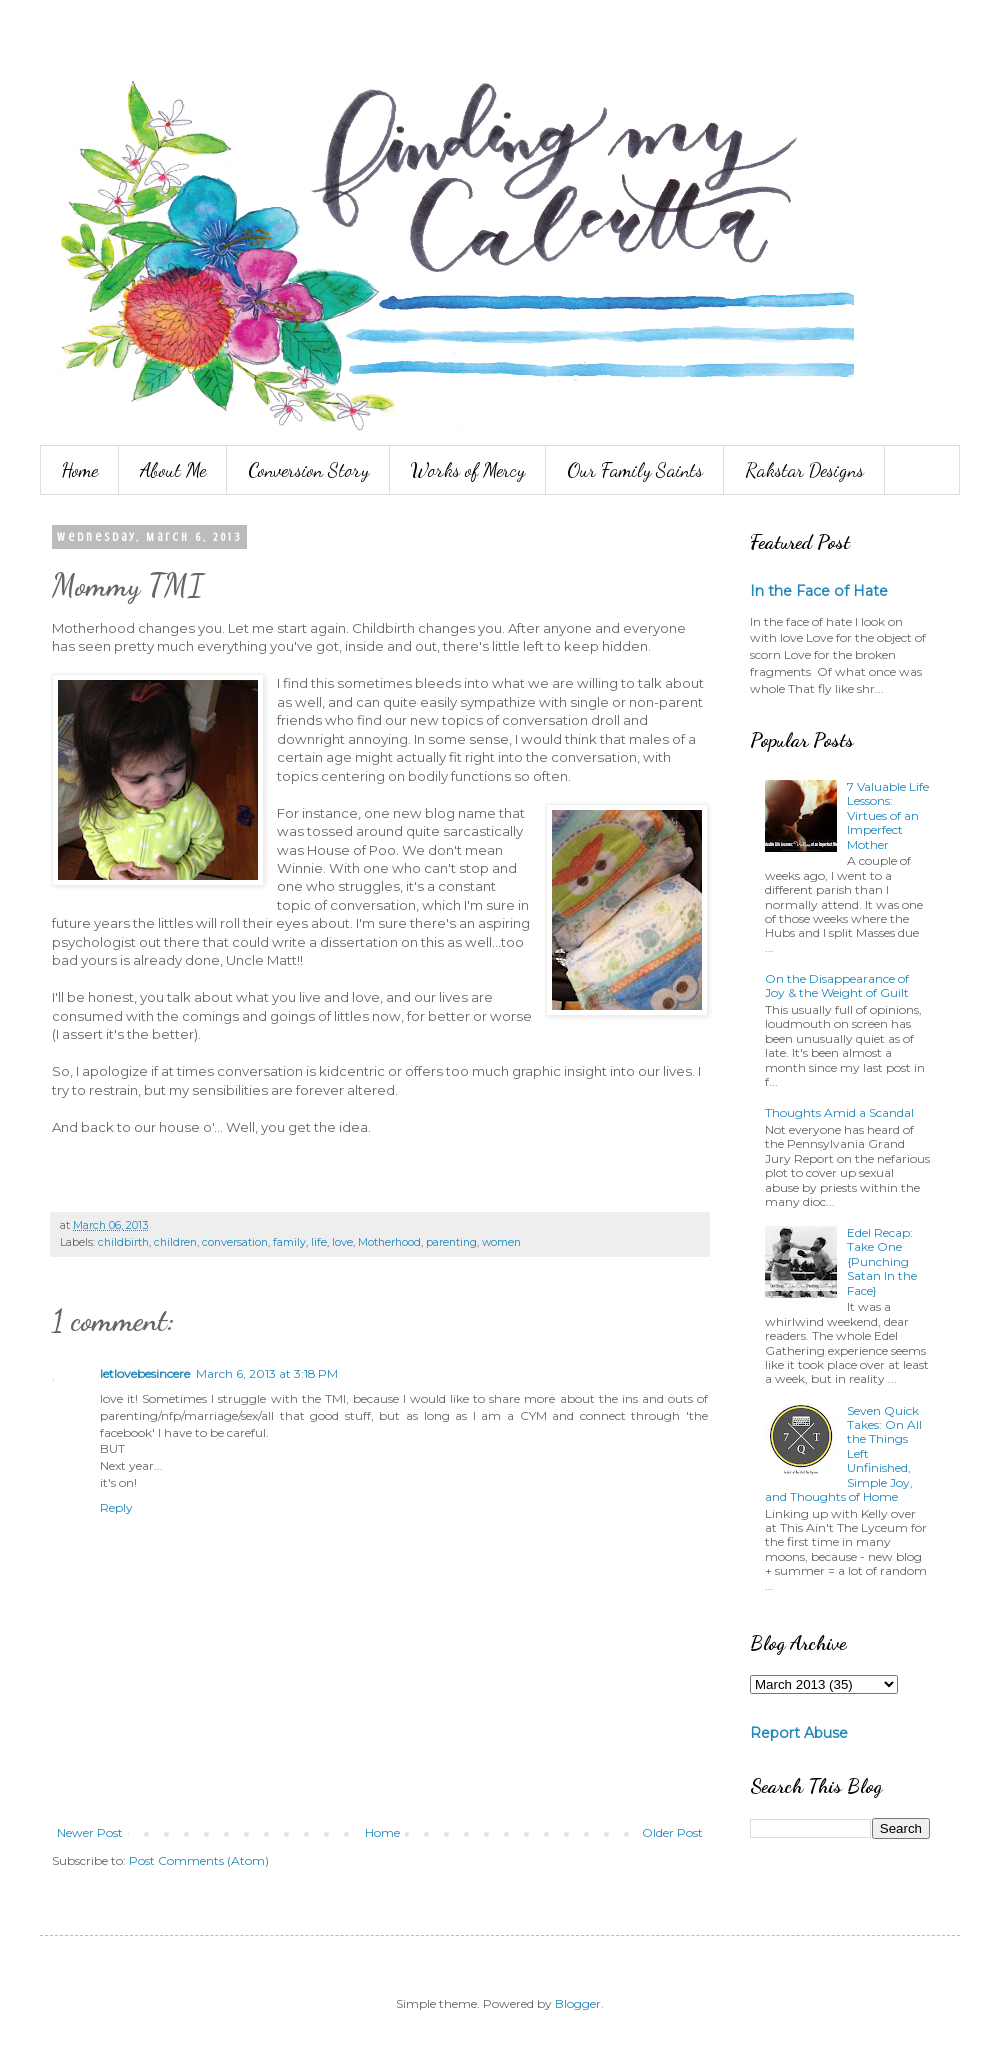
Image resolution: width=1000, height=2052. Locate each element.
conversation (235, 1242)
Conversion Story (308, 470)
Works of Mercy (468, 470)
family (289, 1242)
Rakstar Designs (804, 470)
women (501, 1242)
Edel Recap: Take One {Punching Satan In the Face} (882, 1261)
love (342, 1242)
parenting (451, 1242)
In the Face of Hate (819, 591)
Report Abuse (799, 1733)
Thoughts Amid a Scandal (839, 1112)
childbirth (123, 1242)
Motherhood (389, 1242)
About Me (173, 470)
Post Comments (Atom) (199, 1860)
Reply (116, 1507)
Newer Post (90, 1832)
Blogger (578, 2003)
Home (79, 470)
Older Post (672, 1832)
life (319, 1242)
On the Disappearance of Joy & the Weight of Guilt (837, 985)
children (175, 1242)
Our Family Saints (635, 470)
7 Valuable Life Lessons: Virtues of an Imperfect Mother (888, 815)
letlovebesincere (145, 1373)
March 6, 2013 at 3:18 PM (267, 1373)
